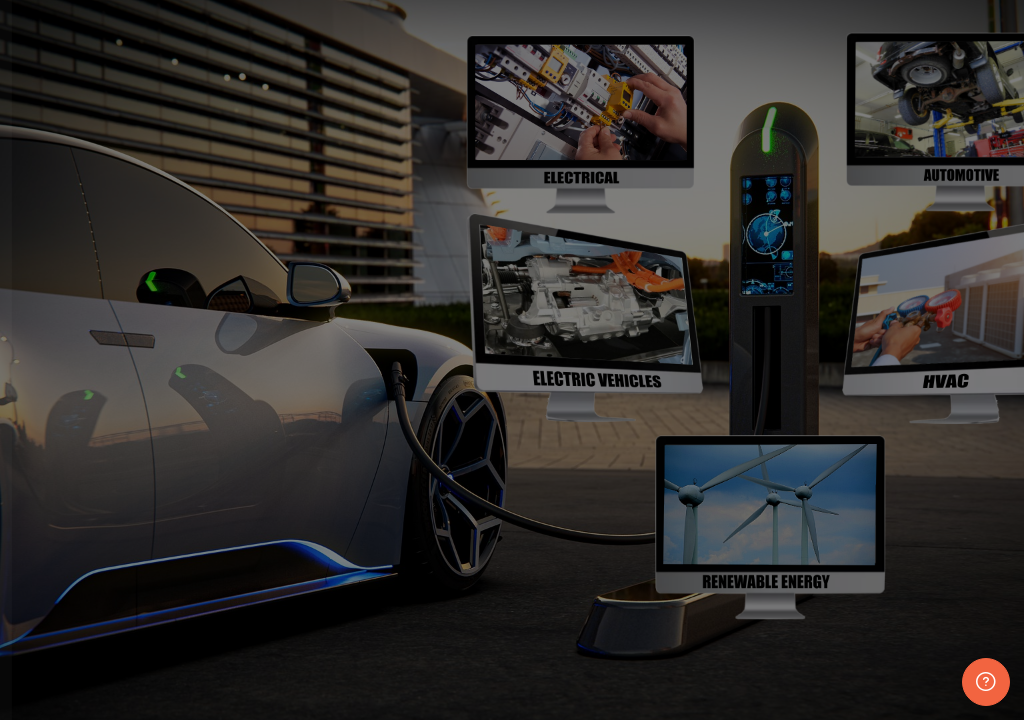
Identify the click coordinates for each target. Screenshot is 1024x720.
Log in (214, 608)
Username (69, 353)
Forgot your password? (316, 551)
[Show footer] (986, 682)
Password (68, 454)
